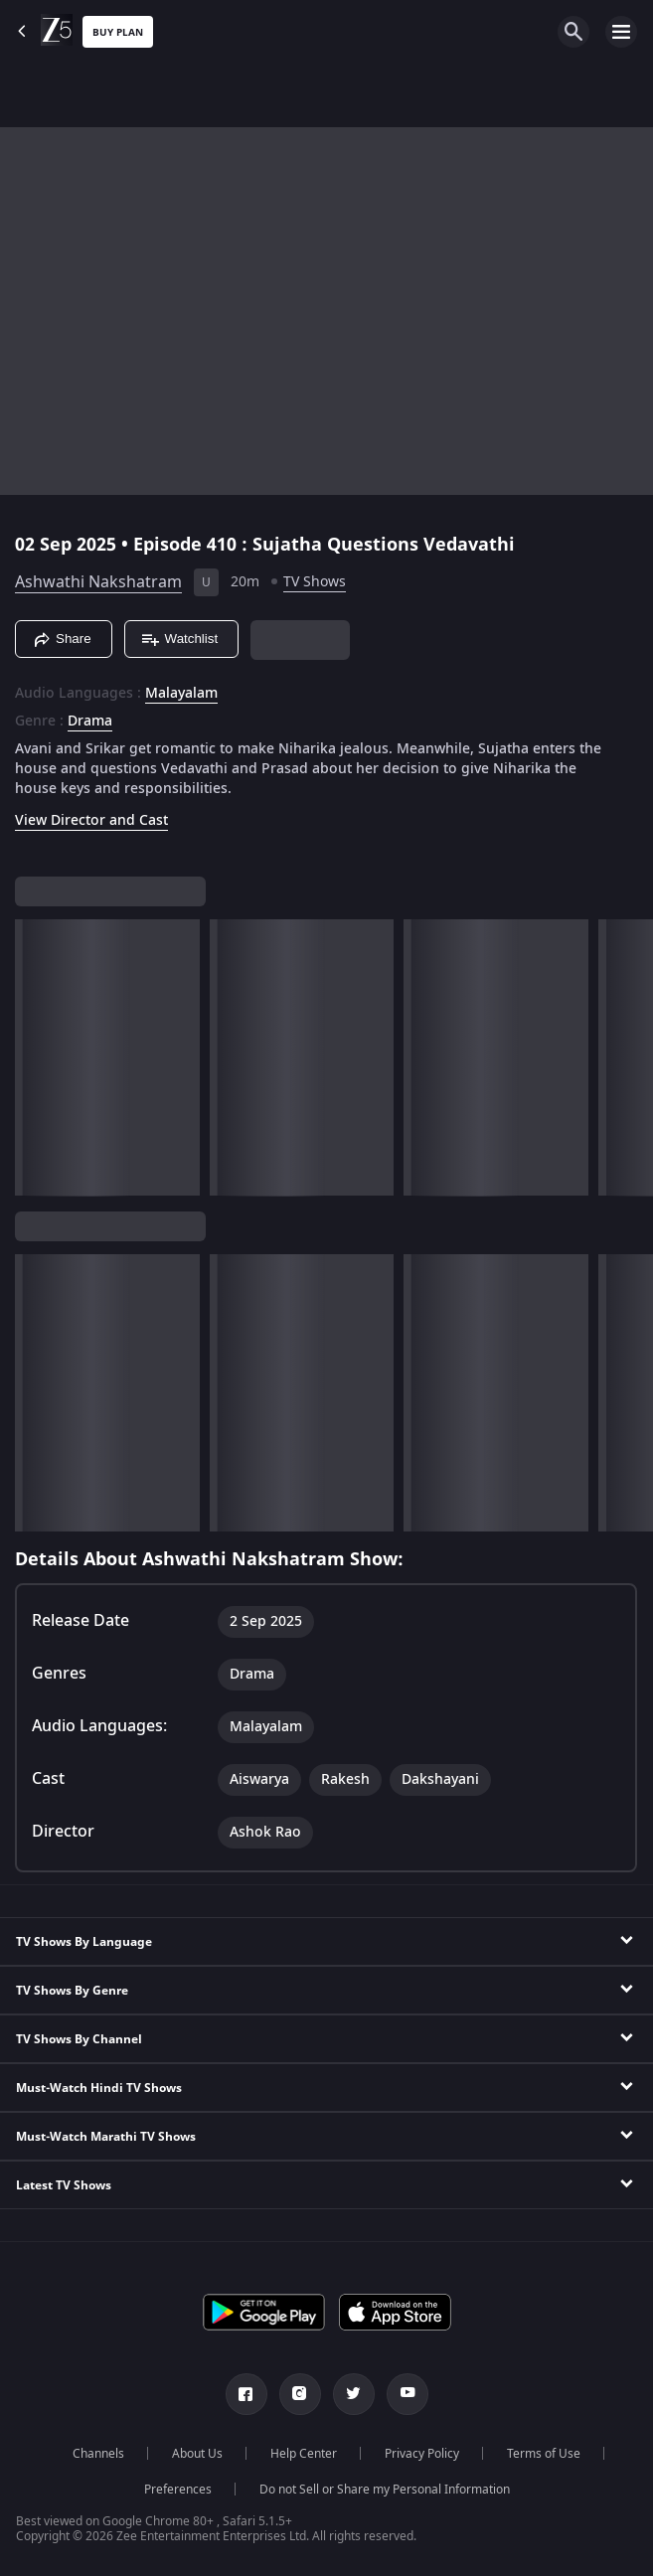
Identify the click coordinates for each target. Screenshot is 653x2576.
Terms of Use (543, 2454)
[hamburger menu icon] (621, 32)
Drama (90, 721)
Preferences (178, 2489)
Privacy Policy (422, 2454)
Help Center (303, 2454)
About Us (197, 2454)
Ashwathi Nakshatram (98, 582)
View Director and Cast (91, 820)
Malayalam (181, 694)
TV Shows (314, 581)
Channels (98, 2454)
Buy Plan (117, 32)
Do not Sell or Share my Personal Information (384, 2489)
